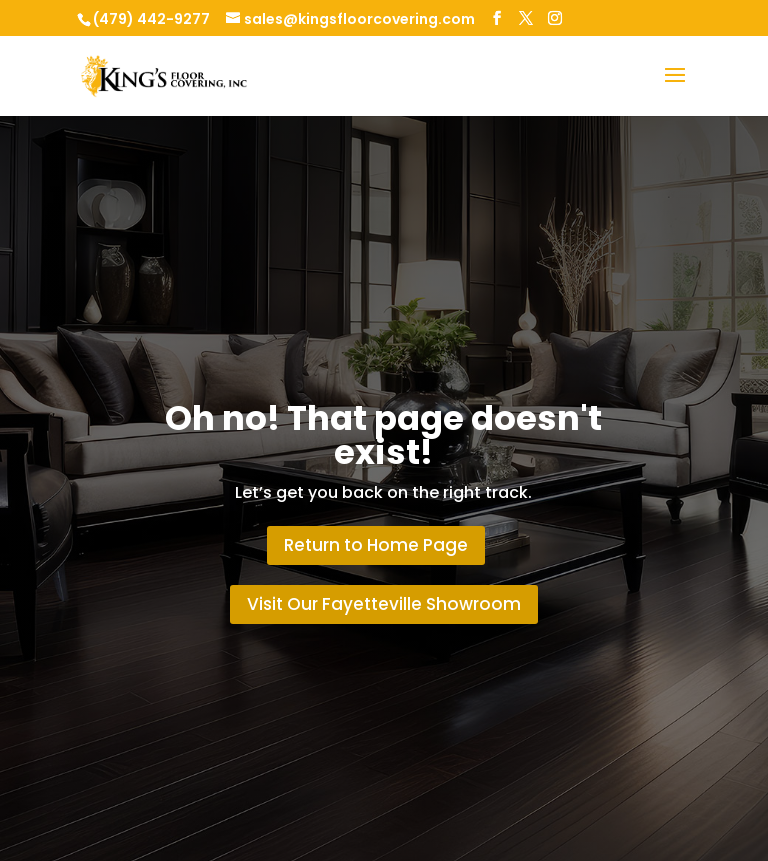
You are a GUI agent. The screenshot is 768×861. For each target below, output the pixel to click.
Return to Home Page (376, 545)
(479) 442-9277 (151, 19)
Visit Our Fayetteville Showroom (384, 604)
